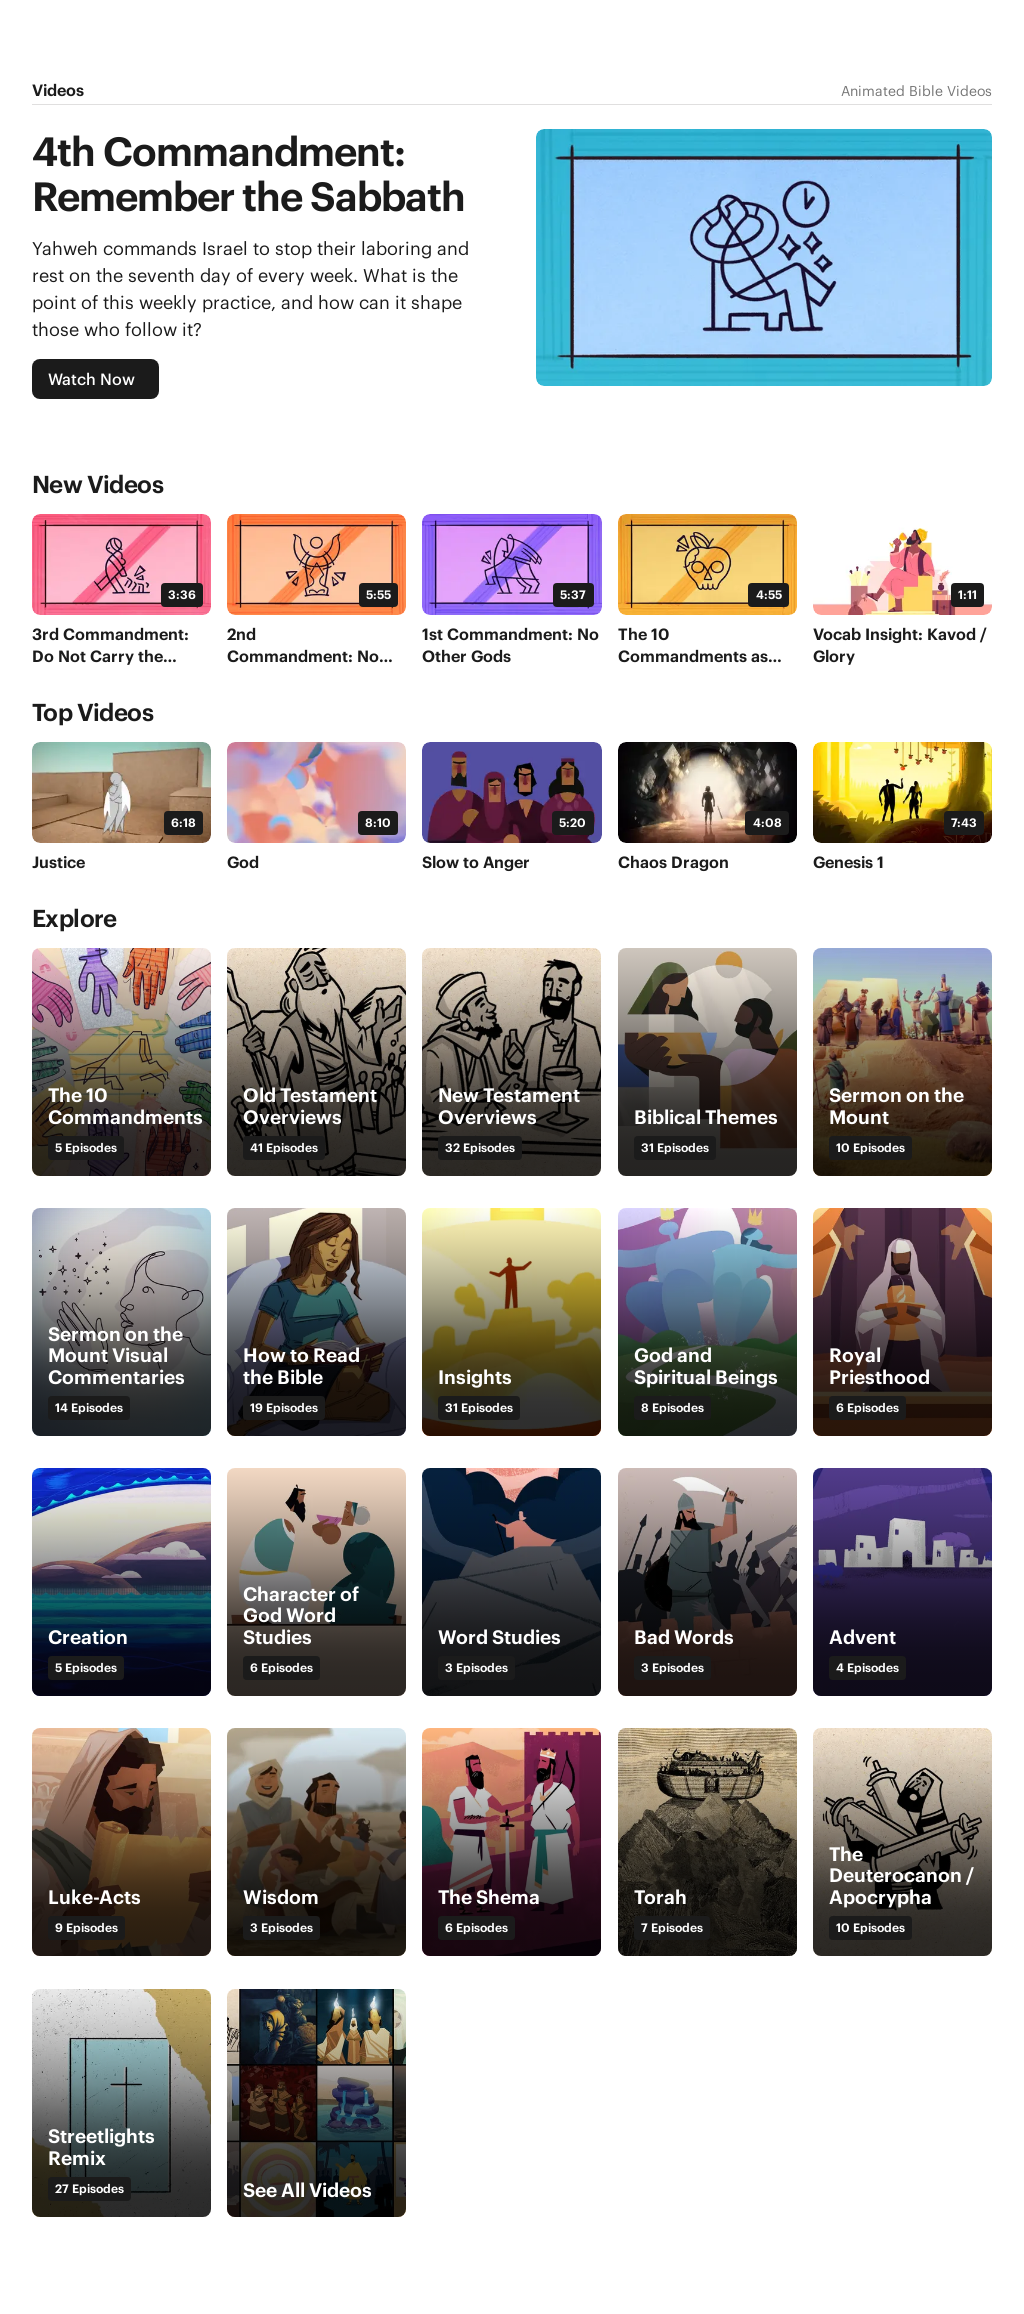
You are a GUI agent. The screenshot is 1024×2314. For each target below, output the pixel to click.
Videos (58, 90)
